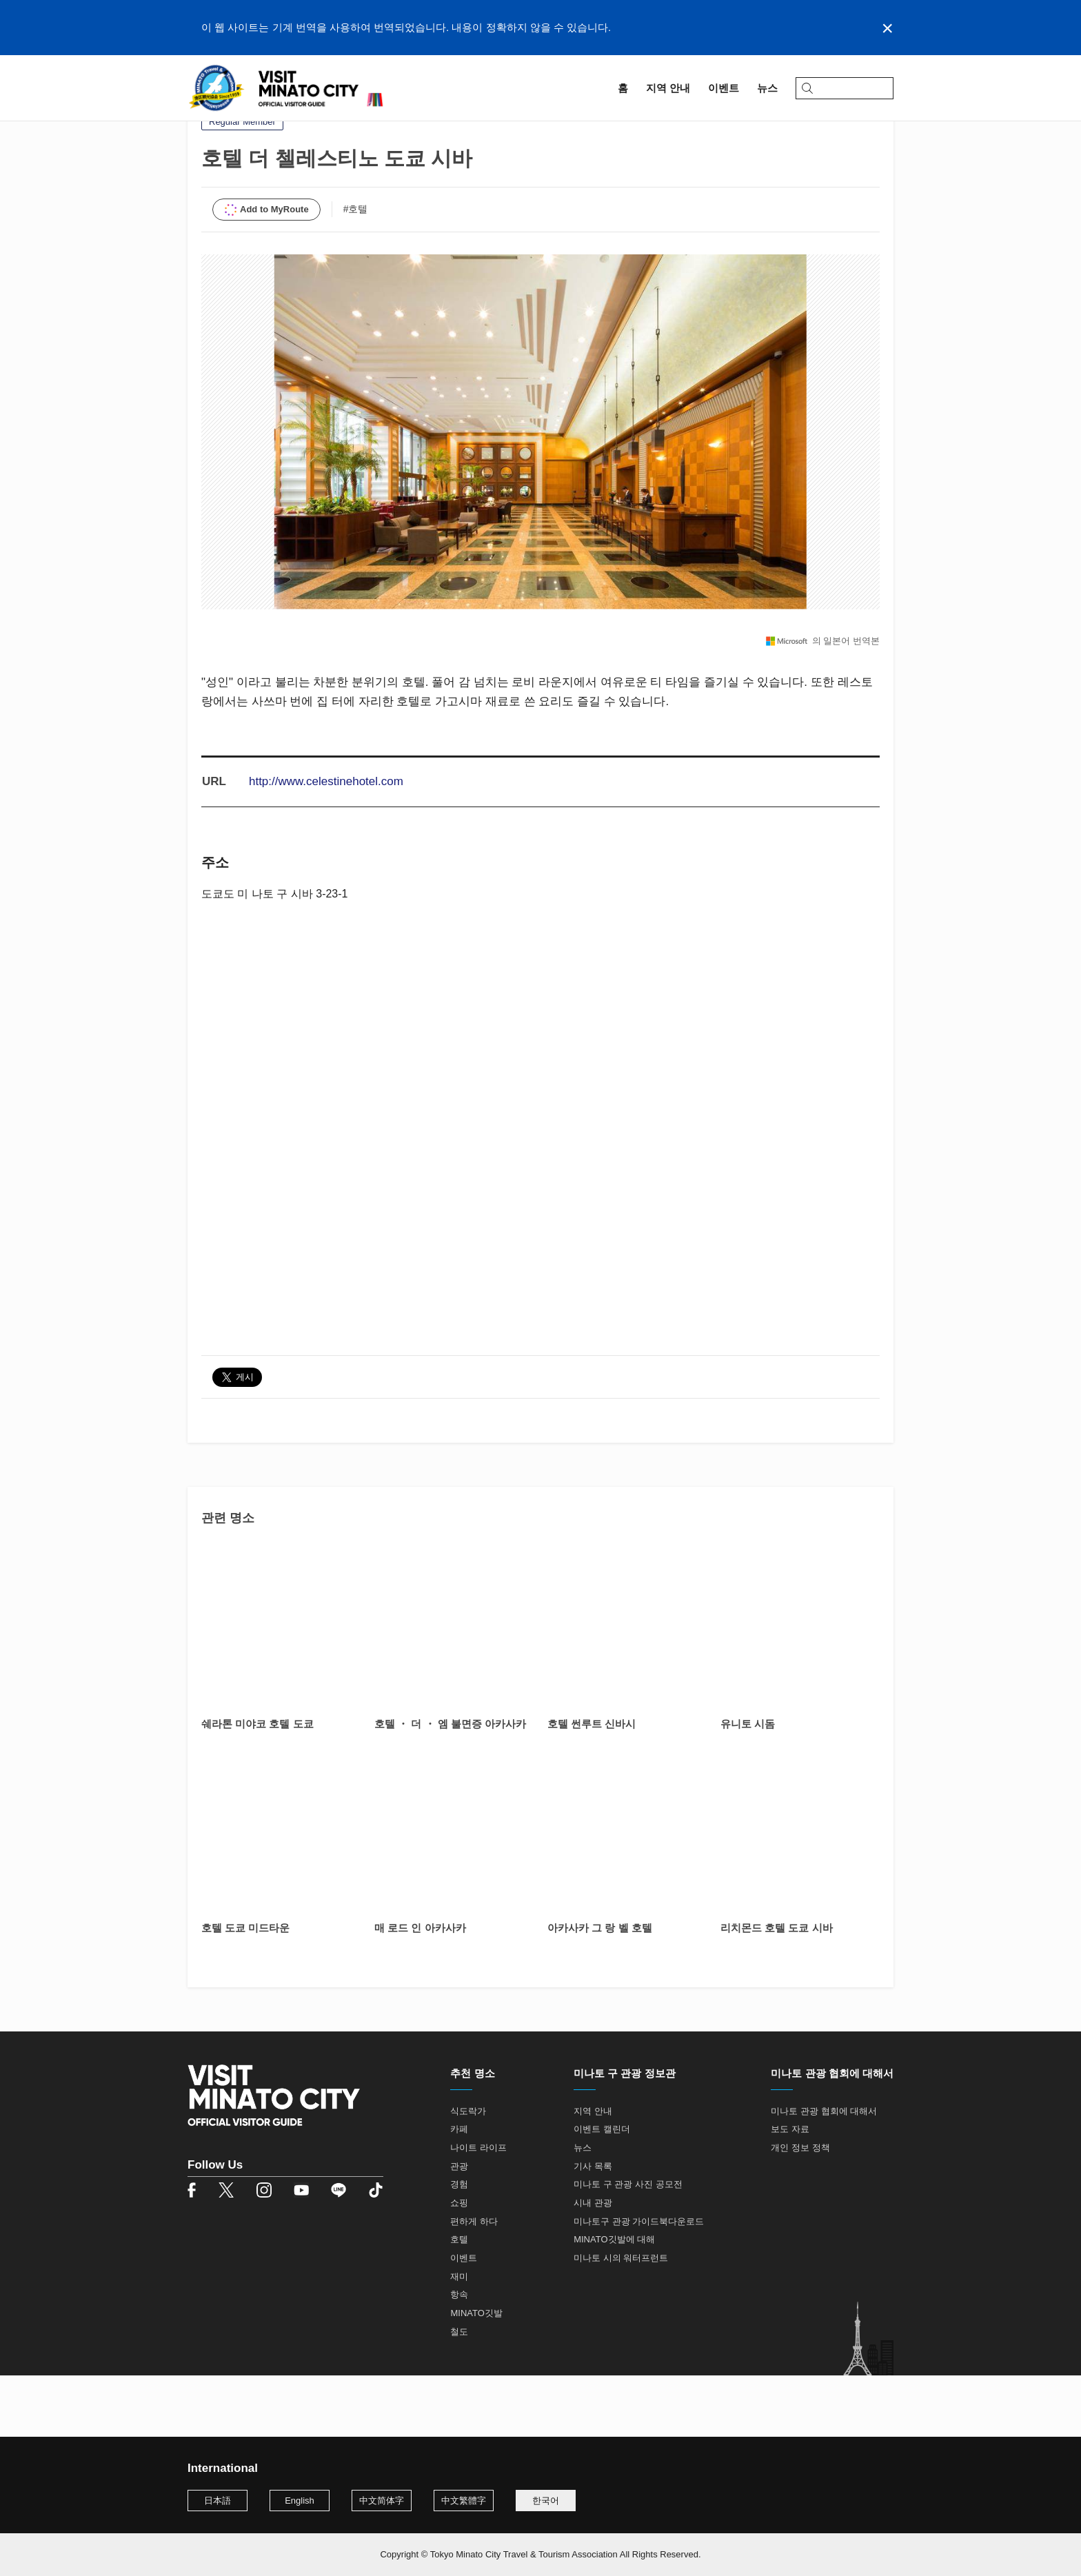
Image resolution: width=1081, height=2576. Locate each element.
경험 (459, 2246)
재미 (459, 2338)
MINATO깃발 (476, 2374)
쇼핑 (459, 2264)
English (299, 2500)
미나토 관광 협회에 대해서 (824, 2172)
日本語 (217, 2500)
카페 (459, 2191)
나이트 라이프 (478, 2209)
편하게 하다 (474, 2283)
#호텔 (355, 270)
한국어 (545, 2500)
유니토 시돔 (747, 1785)
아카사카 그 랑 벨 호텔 (599, 1989)
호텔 (459, 2301)
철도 (459, 2393)
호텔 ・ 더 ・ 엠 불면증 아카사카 (450, 1785)
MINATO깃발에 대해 (614, 2301)
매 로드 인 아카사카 (420, 1989)
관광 (459, 2227)
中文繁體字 (463, 2500)
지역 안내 (234, 128)
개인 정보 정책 (800, 2209)
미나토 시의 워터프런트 (621, 2319)
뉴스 (583, 2209)
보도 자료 (790, 2191)
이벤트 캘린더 (602, 2191)
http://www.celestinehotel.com (326, 843)
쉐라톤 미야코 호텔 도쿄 (257, 1785)
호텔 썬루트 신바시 (591, 1785)
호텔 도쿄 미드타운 (245, 1989)
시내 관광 (593, 2264)
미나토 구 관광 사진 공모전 (628, 2246)
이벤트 (463, 2319)
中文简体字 (381, 2500)
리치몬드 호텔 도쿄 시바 (776, 1989)
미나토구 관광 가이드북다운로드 (639, 2283)
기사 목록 (593, 2227)
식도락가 (468, 2172)
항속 (459, 2356)
